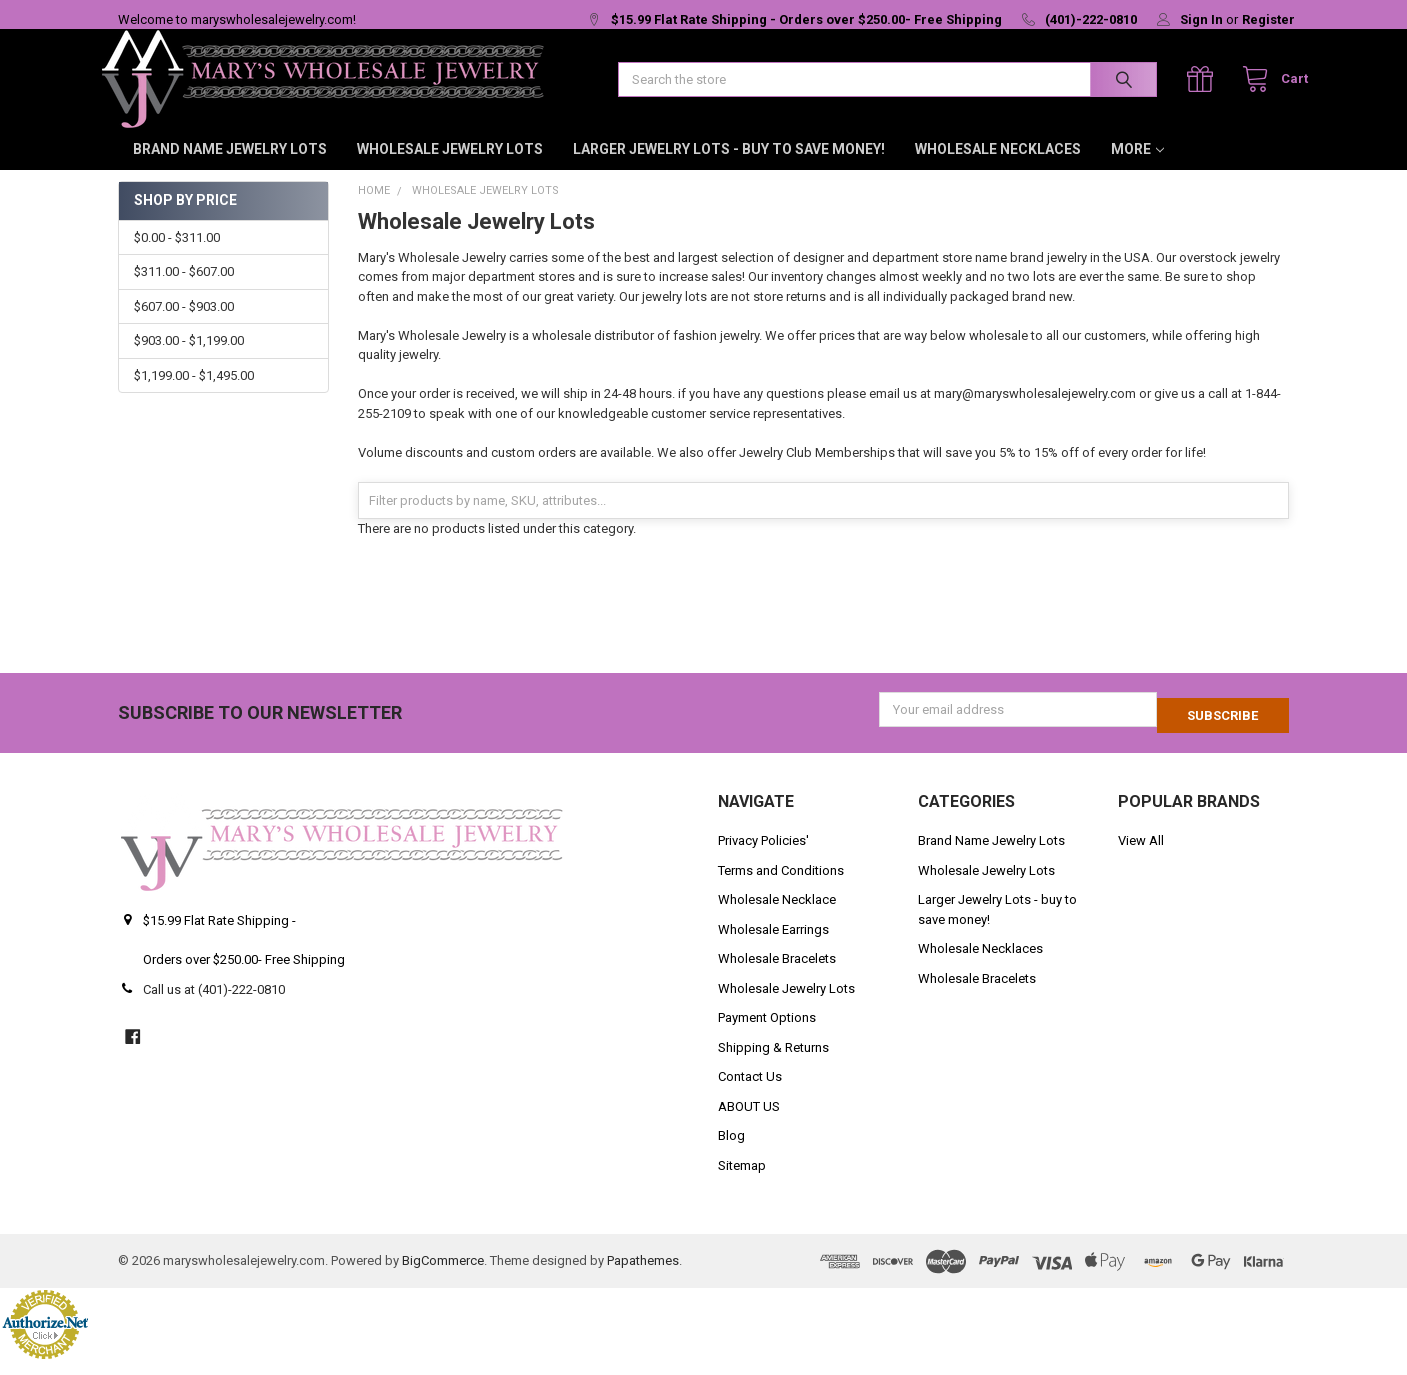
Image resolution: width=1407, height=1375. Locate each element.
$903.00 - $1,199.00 (189, 360)
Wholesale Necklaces (998, 169)
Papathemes (643, 1274)
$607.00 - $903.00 (184, 326)
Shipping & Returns (773, 1061)
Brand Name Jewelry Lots (230, 169)
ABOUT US (749, 1120)
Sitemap (742, 1179)
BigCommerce (443, 1274)
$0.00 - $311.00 (177, 257)
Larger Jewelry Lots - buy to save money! (729, 169)
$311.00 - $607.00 (184, 291)
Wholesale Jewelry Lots (450, 169)
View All (1141, 854)
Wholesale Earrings (773, 943)
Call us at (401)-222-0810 (214, 1003)
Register (1268, 19)
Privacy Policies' (763, 854)
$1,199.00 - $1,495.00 (194, 395)
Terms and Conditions (781, 884)
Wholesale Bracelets (777, 972)
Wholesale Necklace (777, 913)
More (1137, 169)
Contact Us (750, 1090)
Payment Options (767, 1031)
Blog (731, 1149)
